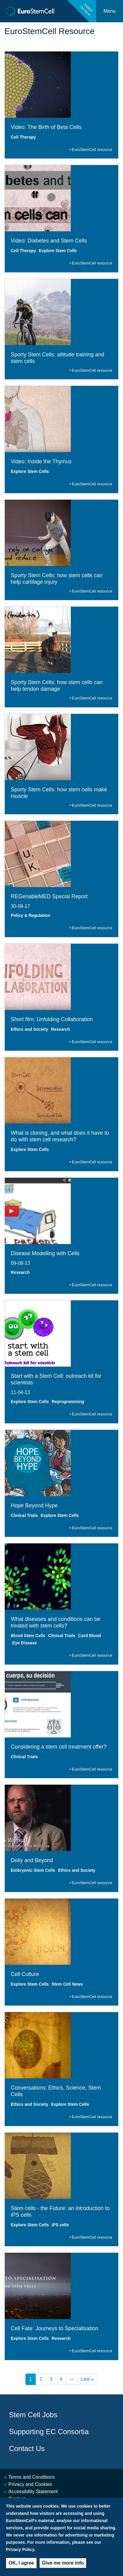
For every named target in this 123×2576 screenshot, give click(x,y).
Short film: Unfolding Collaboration (52, 1019)
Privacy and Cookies (30, 2484)
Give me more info (63, 2562)
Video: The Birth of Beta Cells (46, 127)
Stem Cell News (67, 1984)
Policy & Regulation (30, 915)
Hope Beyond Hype (34, 1505)
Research (60, 1029)
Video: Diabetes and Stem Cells (49, 241)
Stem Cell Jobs (33, 2415)
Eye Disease (24, 1642)
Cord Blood (89, 1635)
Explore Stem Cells (58, 250)
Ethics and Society (29, 1029)
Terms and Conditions (31, 2477)
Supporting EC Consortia (48, 2432)
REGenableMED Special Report (49, 896)
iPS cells (60, 2224)
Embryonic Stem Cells (33, 1870)
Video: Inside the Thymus (41, 461)
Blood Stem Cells (28, 1635)
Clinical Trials (24, 1515)
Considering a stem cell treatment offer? (58, 1747)
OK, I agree (21, 2562)
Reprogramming (68, 1401)
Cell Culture (25, 1974)
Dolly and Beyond (32, 1860)
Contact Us (27, 2448)
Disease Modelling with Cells (45, 1253)
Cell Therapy (23, 137)
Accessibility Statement (33, 2491)
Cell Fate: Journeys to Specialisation (54, 2328)
